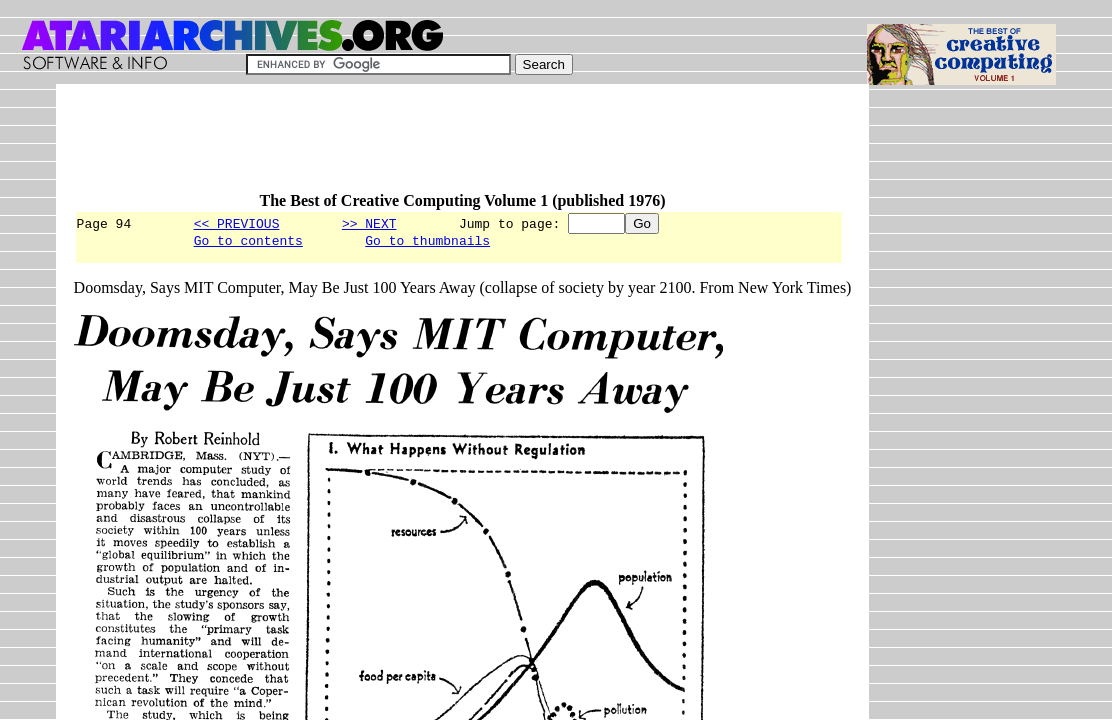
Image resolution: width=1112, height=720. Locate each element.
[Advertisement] (438, 147)
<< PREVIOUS (237, 223)
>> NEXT (369, 223)
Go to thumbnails (427, 243)
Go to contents (248, 243)
